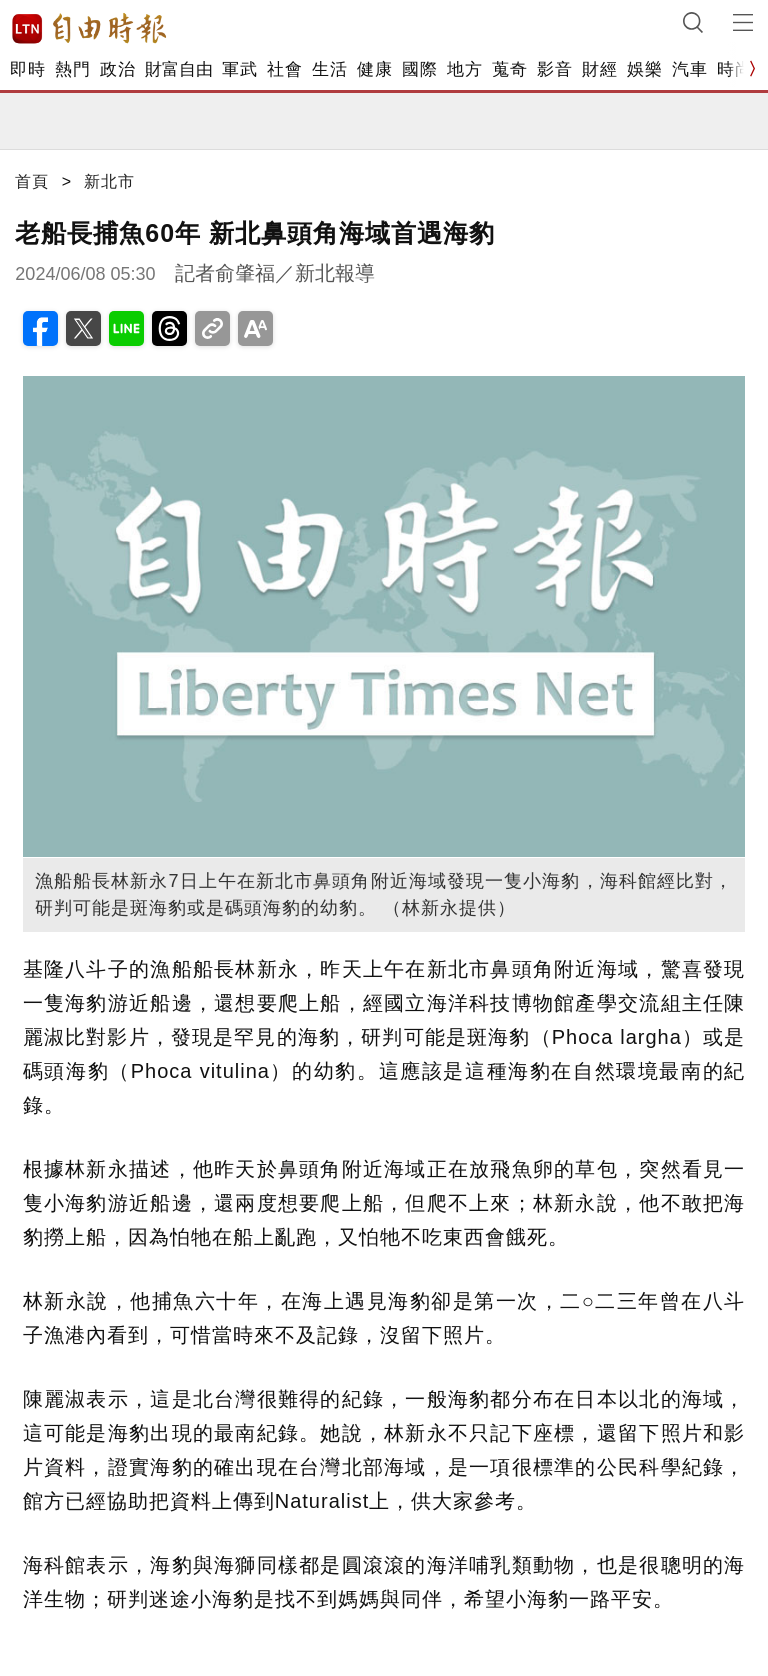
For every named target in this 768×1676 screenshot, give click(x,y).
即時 (27, 69)
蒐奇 (509, 69)
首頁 (32, 181)
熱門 (72, 69)
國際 (419, 69)
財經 (599, 69)
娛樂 (644, 69)
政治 (117, 69)
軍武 (239, 69)
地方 (464, 69)
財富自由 (178, 69)
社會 (284, 69)
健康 (374, 69)
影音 (554, 69)
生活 (329, 69)
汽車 (689, 69)
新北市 (109, 181)
